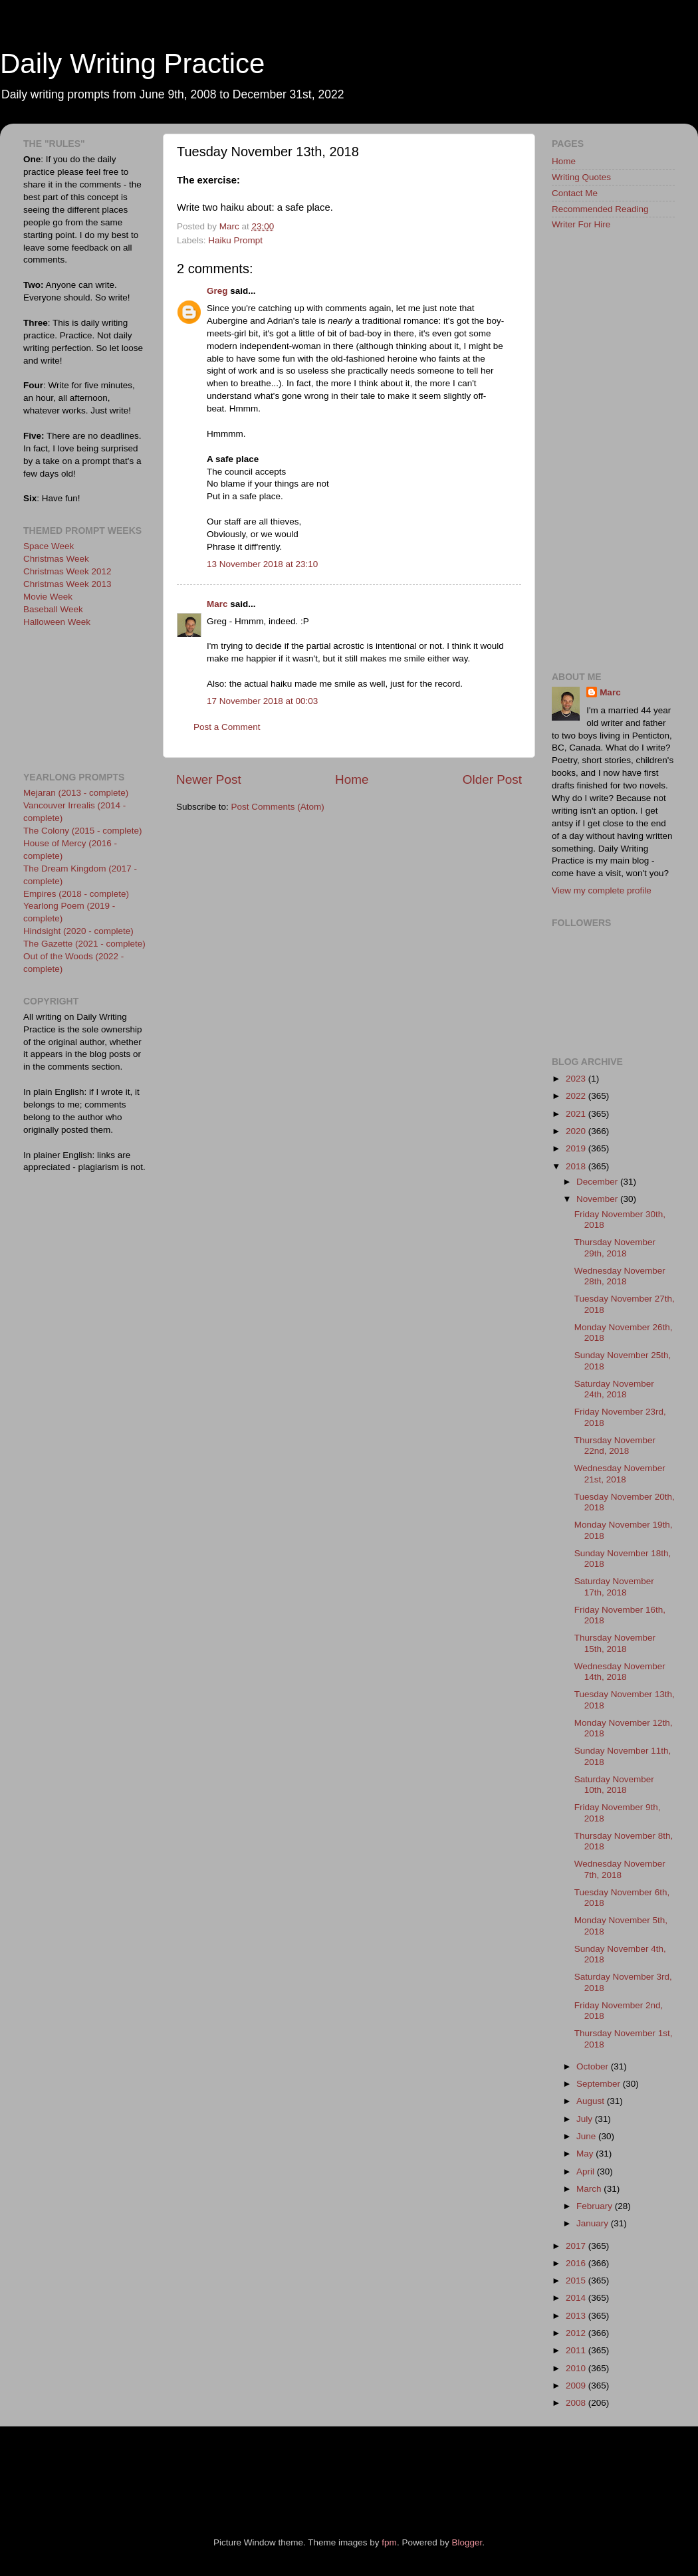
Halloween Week (56, 622)
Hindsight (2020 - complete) (78, 931)
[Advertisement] (83, 698)
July (585, 2119)
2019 (577, 1148)
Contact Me (575, 193)
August (591, 2101)
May (586, 2154)
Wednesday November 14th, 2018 (619, 1671)
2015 (577, 2280)
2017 (577, 2246)
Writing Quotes (581, 177)
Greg (217, 291)
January (593, 2223)
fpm (389, 2542)
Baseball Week (53, 609)
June (587, 2136)
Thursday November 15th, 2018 (614, 1643)
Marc (217, 604)
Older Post (492, 779)
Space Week (48, 546)
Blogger (466, 2542)
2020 (577, 1131)
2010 (577, 2368)
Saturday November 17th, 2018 (614, 1586)
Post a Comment (227, 727)
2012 (577, 2333)
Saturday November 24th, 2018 (614, 1389)
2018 (577, 1166)
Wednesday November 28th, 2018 (619, 1276)
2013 (577, 2316)
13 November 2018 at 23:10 (262, 564)
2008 (577, 2403)
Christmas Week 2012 (67, 571)
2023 (577, 1079)
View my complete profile (601, 890)
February (595, 2206)
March (590, 2189)
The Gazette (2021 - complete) (84, 944)
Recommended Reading (600, 209)
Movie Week (47, 597)
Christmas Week (56, 559)
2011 (577, 2350)
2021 (577, 1114)
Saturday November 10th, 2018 (614, 1784)
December (598, 1182)
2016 (577, 2263)
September (599, 2084)
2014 (577, 2298)
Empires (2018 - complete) (76, 894)
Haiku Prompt (235, 240)
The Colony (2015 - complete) (82, 831)
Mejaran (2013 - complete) (75, 793)
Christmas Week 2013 (67, 584)
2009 (577, 2386)
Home (351, 779)
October (593, 2066)
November (598, 1199)
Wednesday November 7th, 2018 (619, 1869)
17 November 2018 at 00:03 (262, 701)
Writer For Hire (581, 224)
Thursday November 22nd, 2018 (614, 1445)
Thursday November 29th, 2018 (614, 1247)
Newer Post (208, 779)
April (586, 2171)
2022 (577, 1096)
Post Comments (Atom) (277, 807)
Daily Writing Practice (132, 63)
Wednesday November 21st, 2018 (619, 1473)
